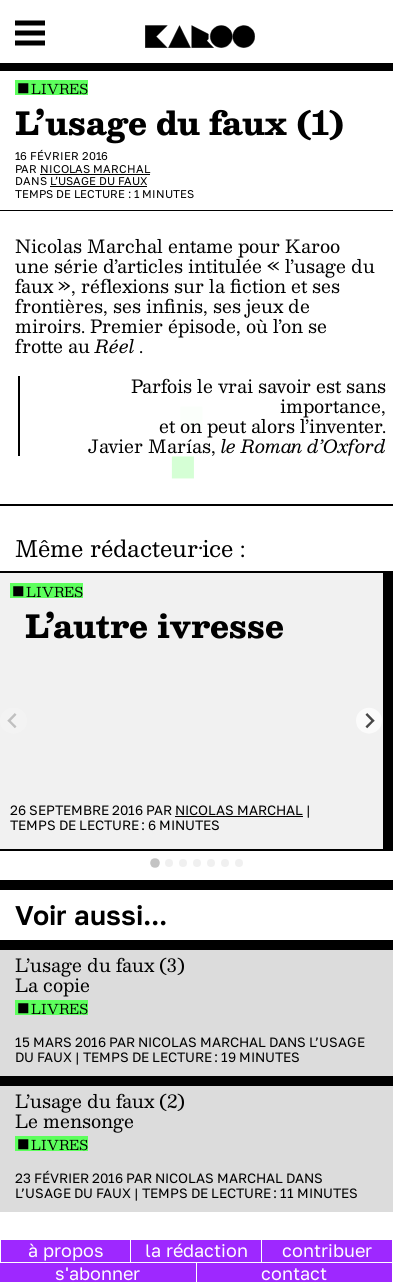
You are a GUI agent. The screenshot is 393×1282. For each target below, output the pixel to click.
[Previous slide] (13, 720)
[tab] (155, 863)
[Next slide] (369, 720)
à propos (66, 1250)
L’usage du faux (98, 180)
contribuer (327, 1250)
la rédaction (196, 1250)
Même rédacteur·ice (124, 548)
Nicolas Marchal (95, 168)
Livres (59, 88)
